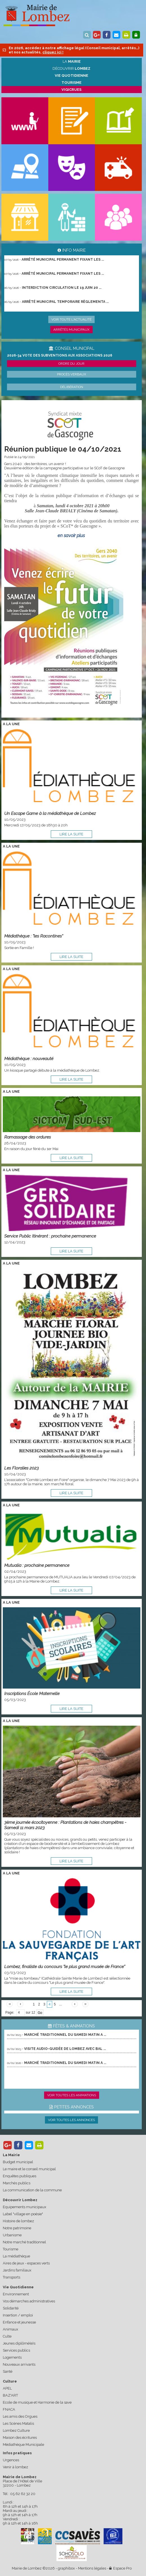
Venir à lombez (15, 2467)
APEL (7, 2388)
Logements (12, 2357)
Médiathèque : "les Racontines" (33, 936)
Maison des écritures (20, 2437)
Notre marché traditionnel (24, 2242)
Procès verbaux (71, 374)
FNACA (9, 2409)
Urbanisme (12, 2235)
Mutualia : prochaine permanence (36, 1565)
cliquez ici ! (52, 52)
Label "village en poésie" (23, 2214)
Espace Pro (120, 2568)
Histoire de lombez (18, 2221)
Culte (7, 2336)
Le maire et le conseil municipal (29, 2169)
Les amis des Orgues (20, 2416)
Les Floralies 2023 (21, 1468)
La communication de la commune (32, 2190)
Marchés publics (16, 2183)
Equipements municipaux (24, 2207)
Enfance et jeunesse (19, 2322)
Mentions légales (92, 2568)
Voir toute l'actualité (71, 319)
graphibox (66, 2568)
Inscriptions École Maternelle (32, 1693)
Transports (11, 2277)
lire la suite (71, 834)
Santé (7, 2371)
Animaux (10, 2329)
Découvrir (71, 68)
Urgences (11, 2460)
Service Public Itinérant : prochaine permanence (50, 1236)
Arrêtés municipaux (71, 330)
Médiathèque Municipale (23, 2444)
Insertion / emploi (18, 2315)
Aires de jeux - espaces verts (26, 2263)
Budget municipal (18, 2162)
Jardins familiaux (17, 2270)
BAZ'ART (10, 2395)
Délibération (71, 387)
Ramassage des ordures (27, 1137)
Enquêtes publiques (19, 2176)
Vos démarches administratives (29, 2301)
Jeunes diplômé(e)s (19, 2343)
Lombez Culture (16, 2430)
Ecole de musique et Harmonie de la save (37, 2402)
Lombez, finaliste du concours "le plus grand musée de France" (64, 1966)
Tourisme (10, 2249)
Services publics (16, 2350)
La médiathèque (16, 2256)
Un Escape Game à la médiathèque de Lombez (50, 813)
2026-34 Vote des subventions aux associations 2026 (59, 355)
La (72, 61)
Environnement (16, 2294)
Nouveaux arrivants (19, 2364)
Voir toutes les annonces (71, 2120)
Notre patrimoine (17, 2228)
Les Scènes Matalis (18, 2423)
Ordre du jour (71, 364)
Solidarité (11, 2308)
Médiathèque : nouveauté (28, 1058)
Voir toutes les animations (71, 2095)
